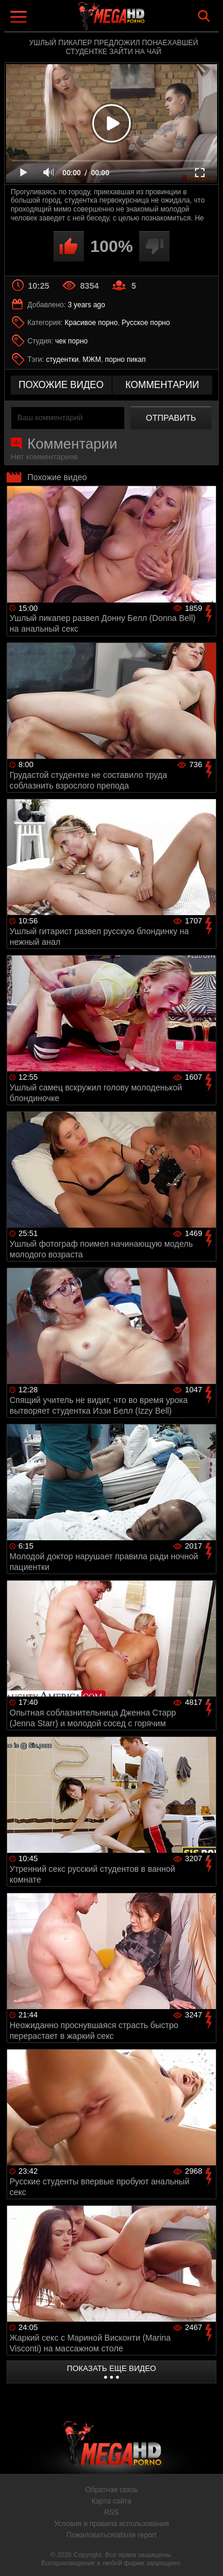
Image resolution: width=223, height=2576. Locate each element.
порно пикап (125, 359)
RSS (111, 2512)
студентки (62, 359)
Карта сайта (111, 2501)
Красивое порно (91, 323)
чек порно (71, 341)
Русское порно (146, 323)
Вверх (205, 2554)
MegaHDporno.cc (144, 20)
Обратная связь (111, 2490)
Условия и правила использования (111, 2524)
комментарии (162, 385)
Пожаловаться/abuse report (111, 2535)
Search (204, 16)
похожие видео (60, 385)
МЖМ (92, 359)
